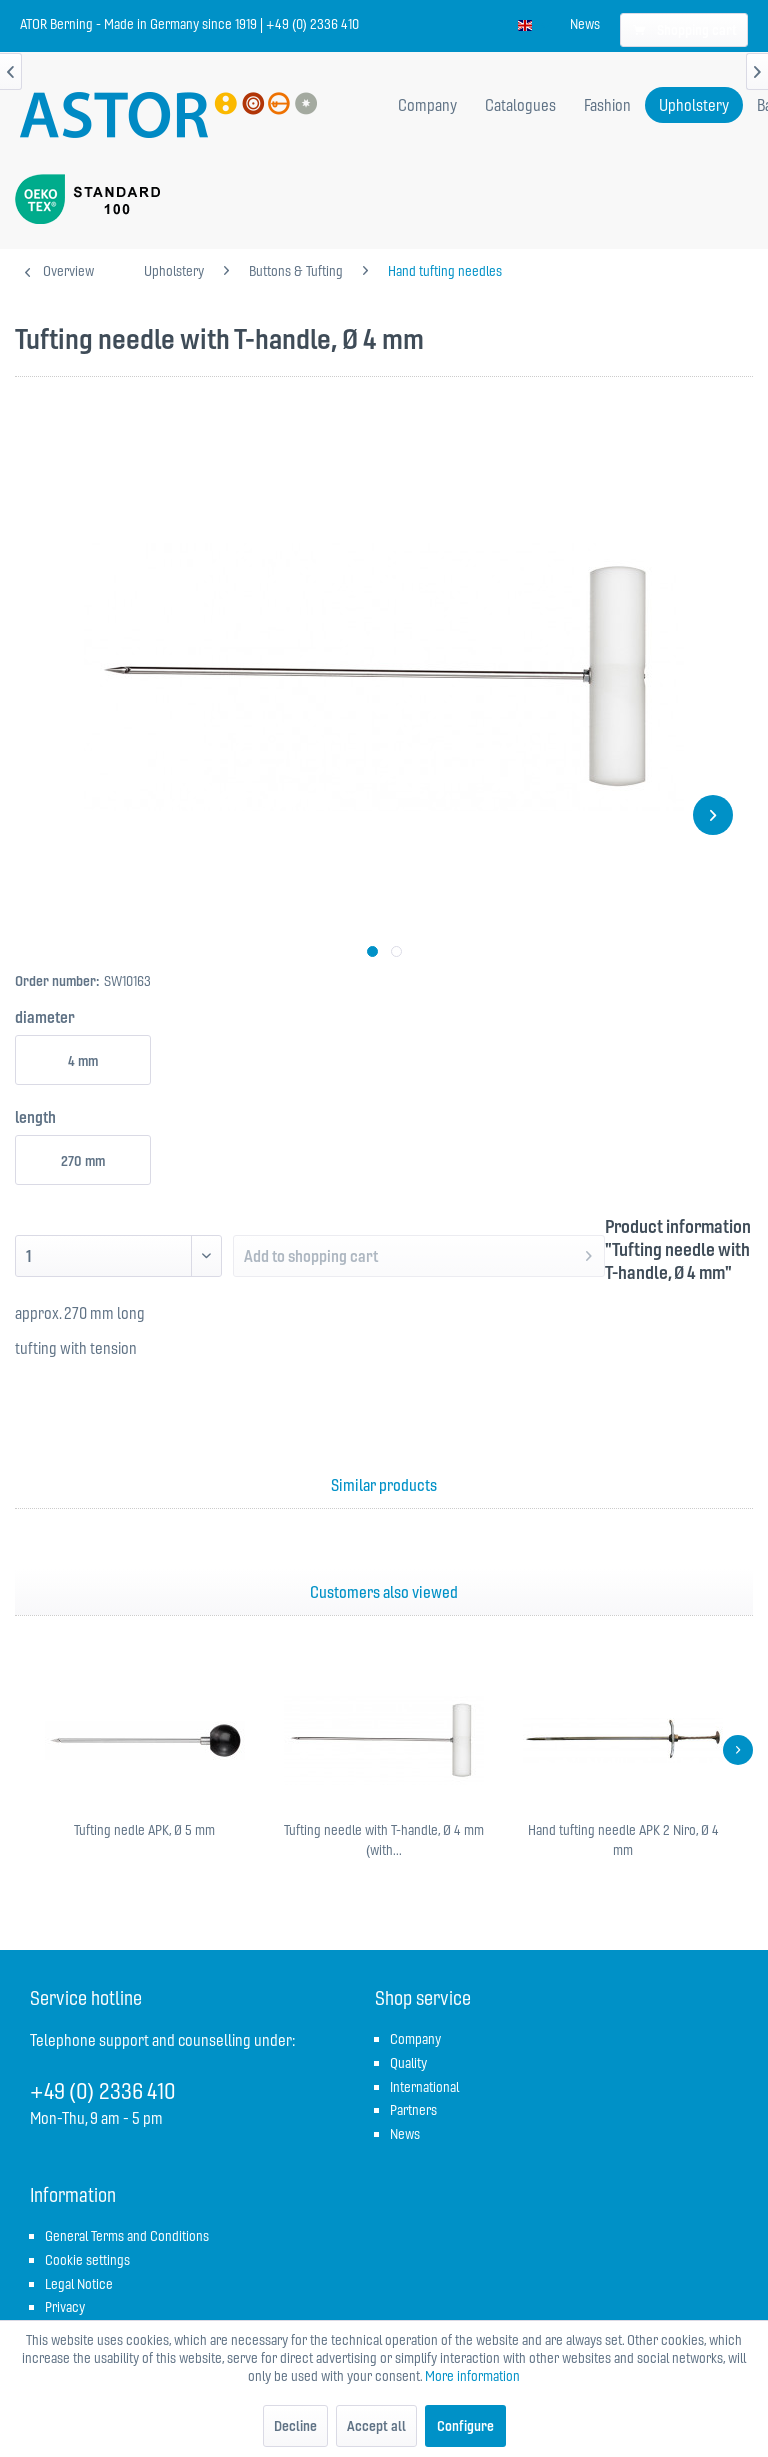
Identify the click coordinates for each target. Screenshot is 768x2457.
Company (415, 2039)
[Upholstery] (694, 105)
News (585, 24)
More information (472, 2376)
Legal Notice (79, 2284)
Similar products (384, 1485)
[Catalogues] (520, 105)
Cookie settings (87, 2260)
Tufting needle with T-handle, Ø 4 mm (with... (384, 1840)
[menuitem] (585, 24)
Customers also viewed (384, 1592)
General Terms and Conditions (127, 2236)
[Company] (427, 105)
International (424, 2087)
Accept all (376, 2426)
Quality (408, 2063)
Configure (465, 2426)
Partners (413, 2110)
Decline (295, 2426)
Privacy (65, 2307)
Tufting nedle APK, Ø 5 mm (144, 1830)
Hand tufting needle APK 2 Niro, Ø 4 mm (623, 1840)
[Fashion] (607, 105)
